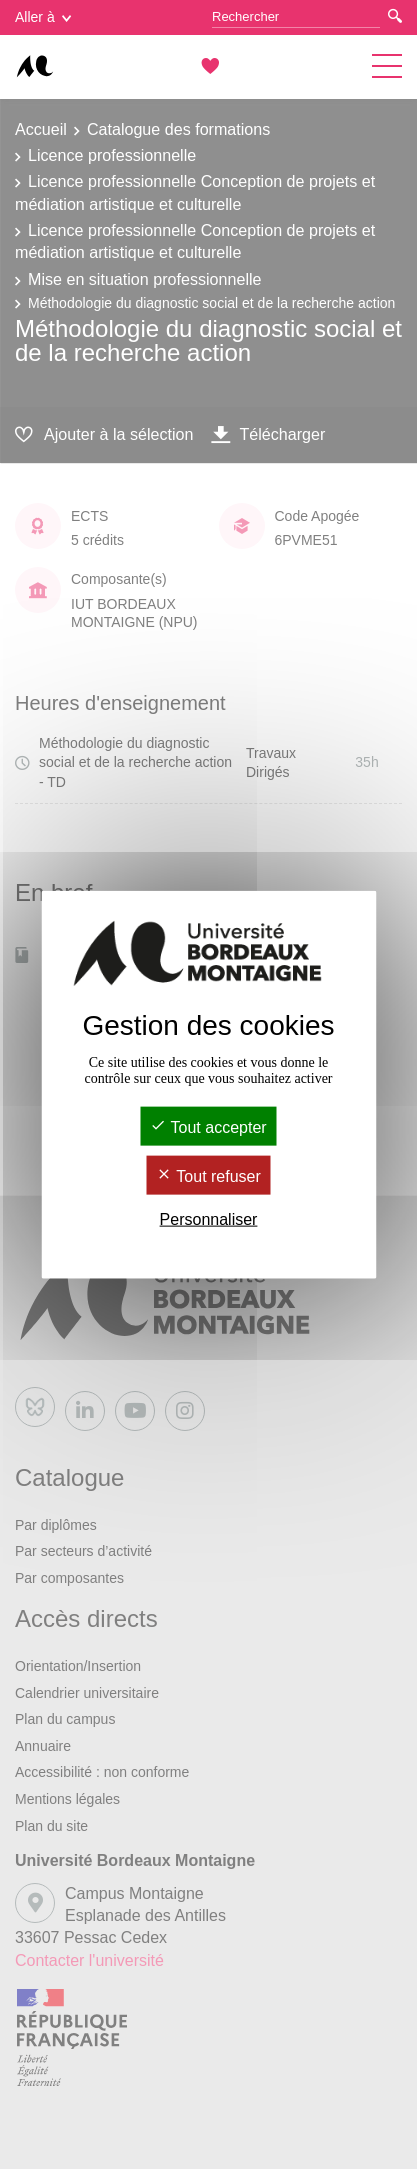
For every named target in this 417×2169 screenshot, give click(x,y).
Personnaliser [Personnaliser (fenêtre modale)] (209, 1219)
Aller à (43, 17)
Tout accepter (208, 1126)
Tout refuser (208, 1176)
